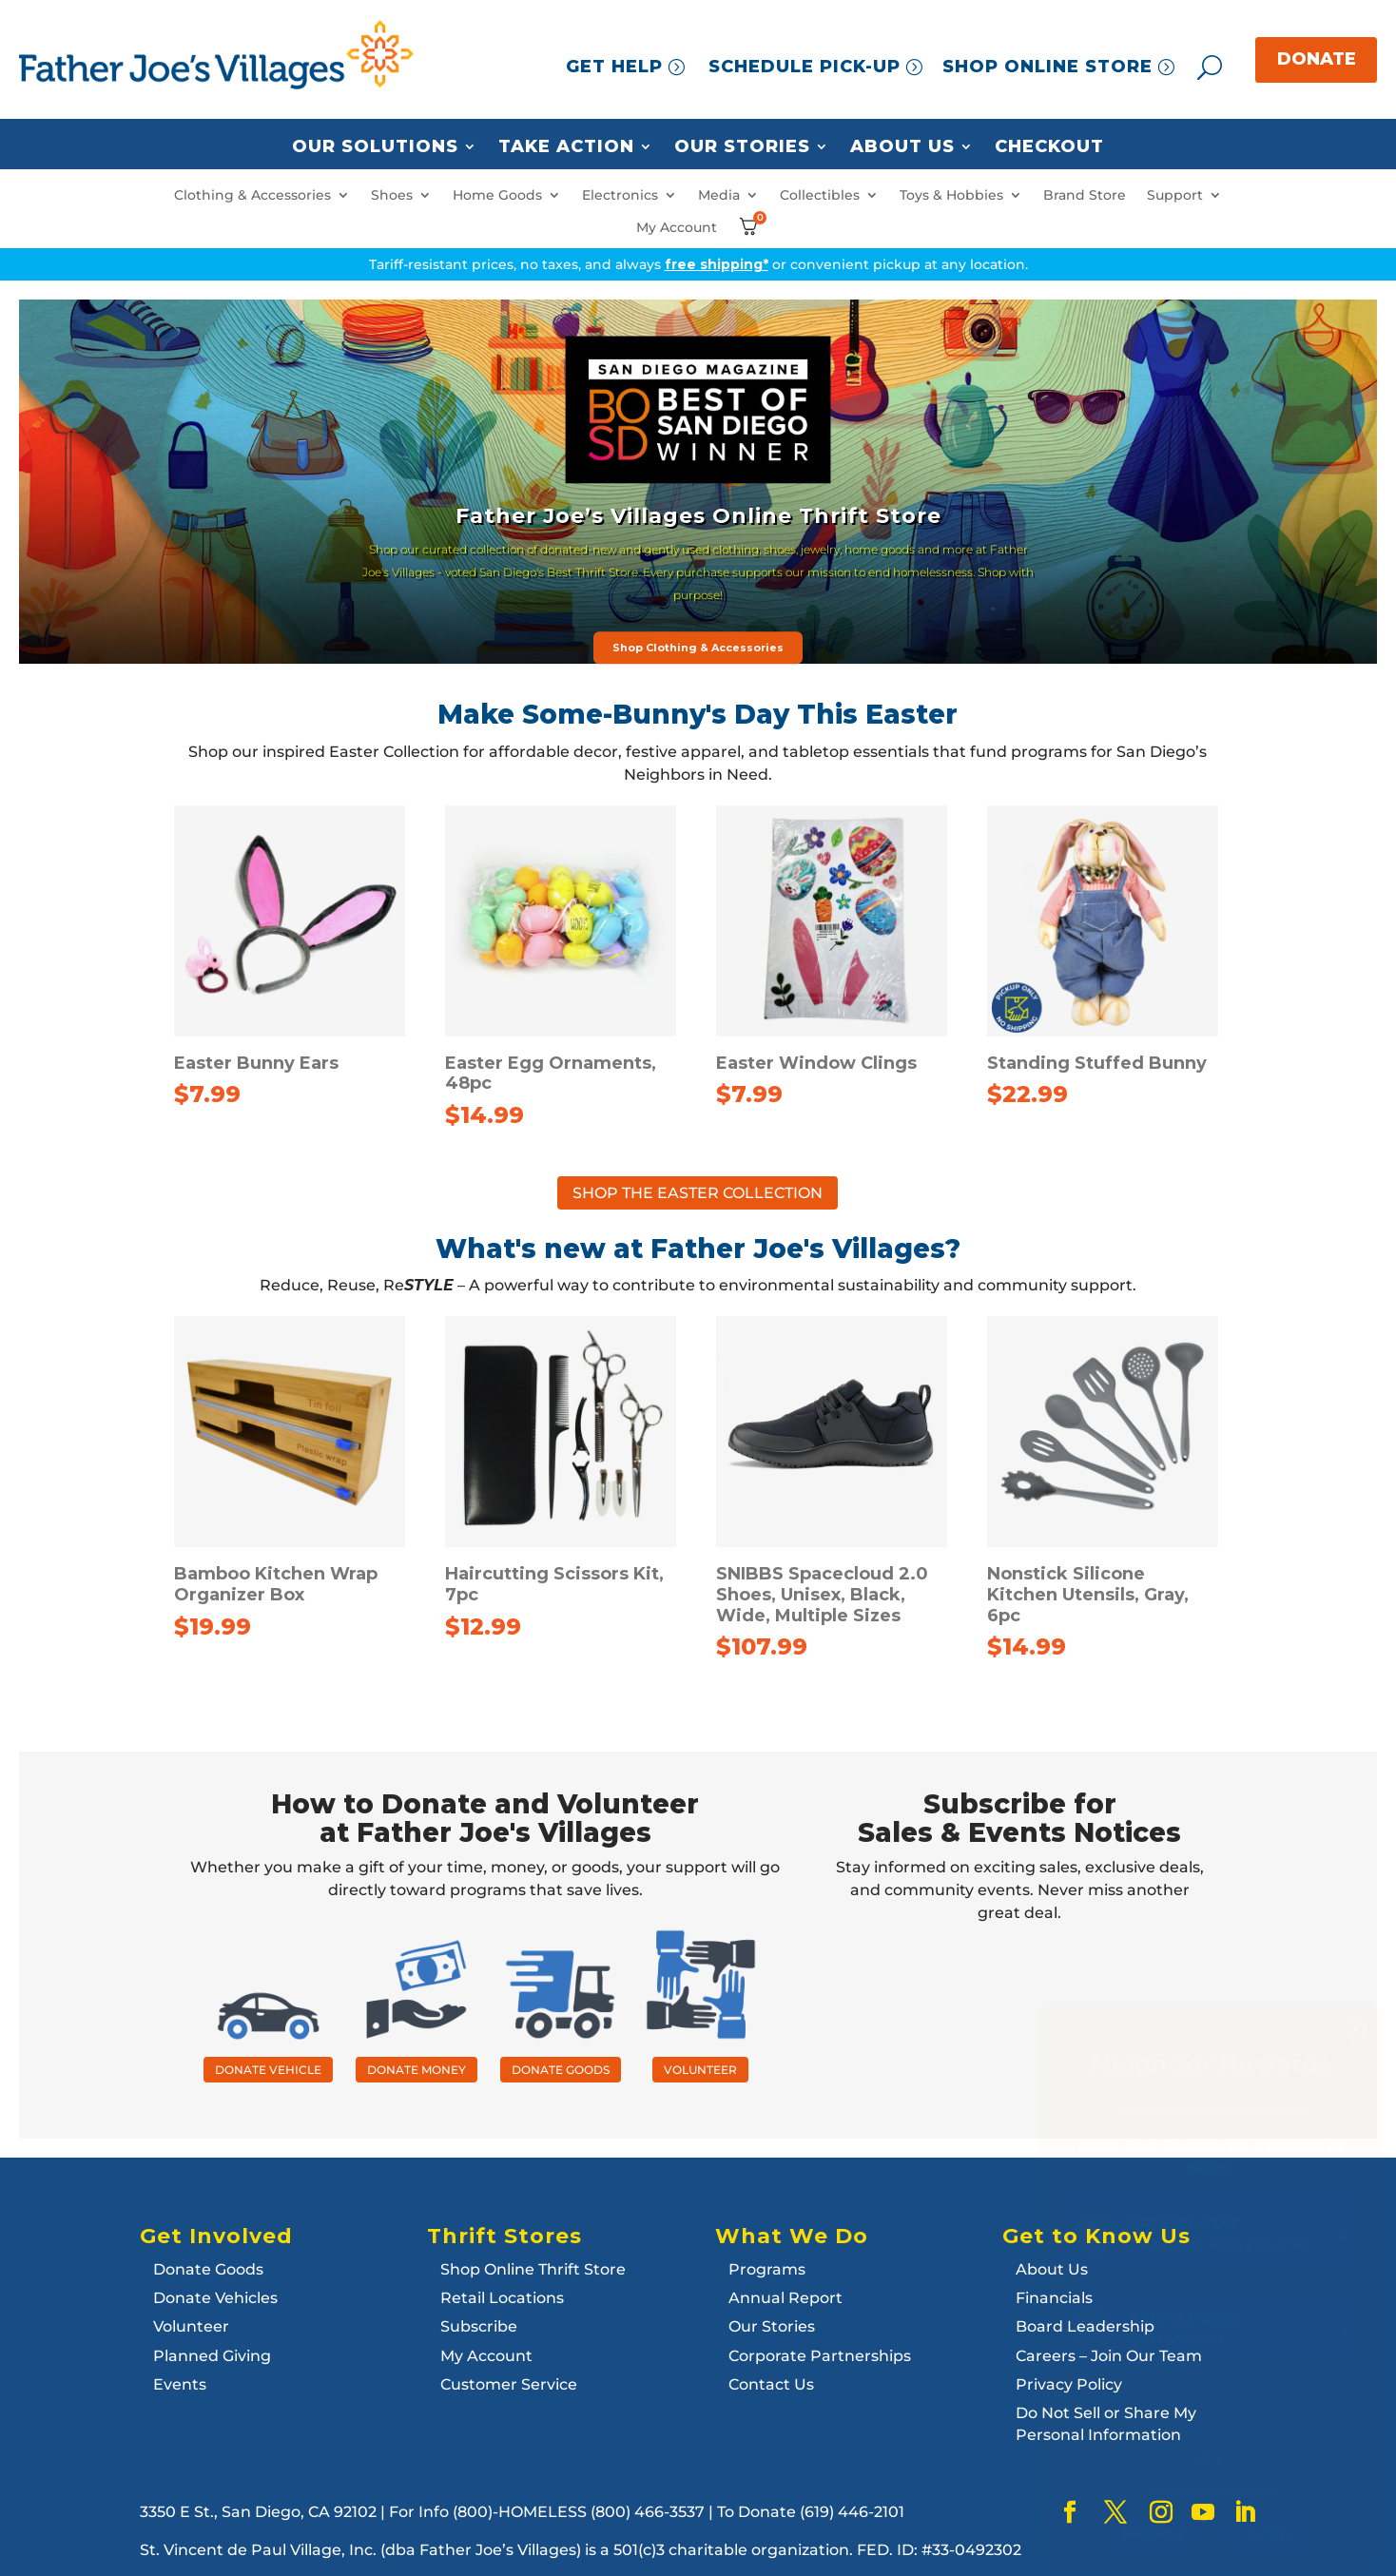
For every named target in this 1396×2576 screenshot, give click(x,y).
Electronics (620, 195)
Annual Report (785, 2298)
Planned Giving (212, 2356)
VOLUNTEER (700, 2070)
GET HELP (614, 66)
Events (179, 2384)
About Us (902, 147)
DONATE (1316, 58)
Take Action (566, 147)
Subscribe (478, 2326)
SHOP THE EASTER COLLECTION (697, 1193)
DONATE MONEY (416, 2070)
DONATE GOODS (561, 2070)
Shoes (392, 195)
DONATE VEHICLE (268, 2070)
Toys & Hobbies (951, 195)
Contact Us (771, 2384)
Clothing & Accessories (252, 195)
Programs (766, 2269)
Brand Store (1084, 195)
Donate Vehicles (215, 2298)
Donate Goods (208, 2269)
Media (719, 195)
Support (1175, 195)
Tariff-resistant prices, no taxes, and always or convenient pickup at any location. (698, 264)
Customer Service (508, 2384)
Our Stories (742, 147)
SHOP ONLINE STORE (1047, 66)
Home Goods (497, 195)
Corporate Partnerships (819, 2356)
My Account (676, 228)
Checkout (1049, 147)
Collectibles (820, 195)
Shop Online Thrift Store (533, 2269)
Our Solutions (375, 147)
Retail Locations (502, 2298)
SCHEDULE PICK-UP (804, 66)
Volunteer (191, 2326)
